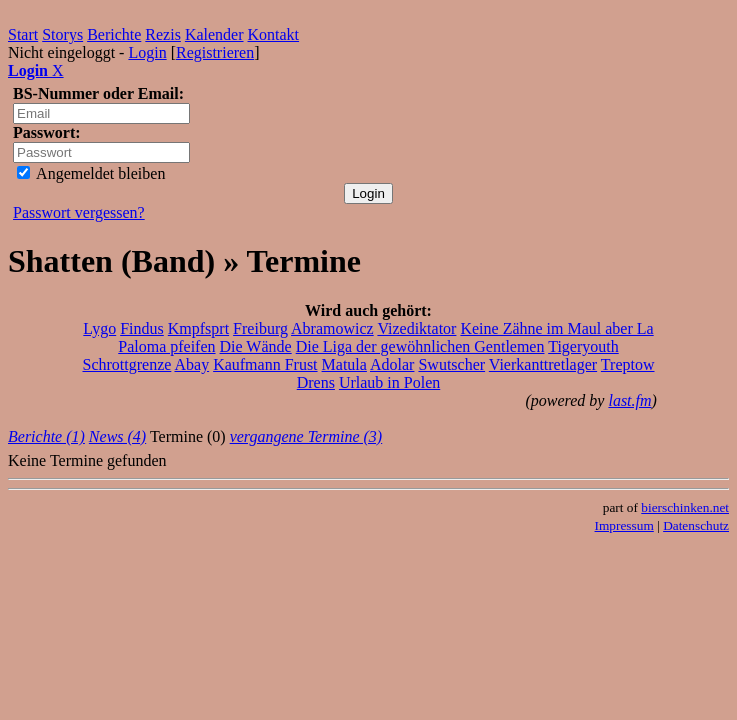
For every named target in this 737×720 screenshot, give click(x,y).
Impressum (624, 525)
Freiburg (260, 328)
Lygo (99, 328)
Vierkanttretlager (543, 364)
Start (23, 34)
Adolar (392, 364)
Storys (62, 34)
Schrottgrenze (126, 364)
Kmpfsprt (198, 328)
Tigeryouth (583, 346)
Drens (316, 382)
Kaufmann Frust (265, 364)
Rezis (163, 34)
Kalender (214, 34)
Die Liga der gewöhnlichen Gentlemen (420, 346)
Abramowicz (332, 328)
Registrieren (215, 52)
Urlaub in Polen (389, 382)
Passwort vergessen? (79, 212)
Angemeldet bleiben (91, 173)
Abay (191, 364)
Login (147, 52)
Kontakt (274, 34)
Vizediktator (416, 328)
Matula (344, 364)
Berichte (114, 34)
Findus (142, 328)
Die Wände (256, 346)
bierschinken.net (685, 507)
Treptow (628, 364)
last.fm (629, 400)
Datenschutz (696, 525)
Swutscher (451, 364)
